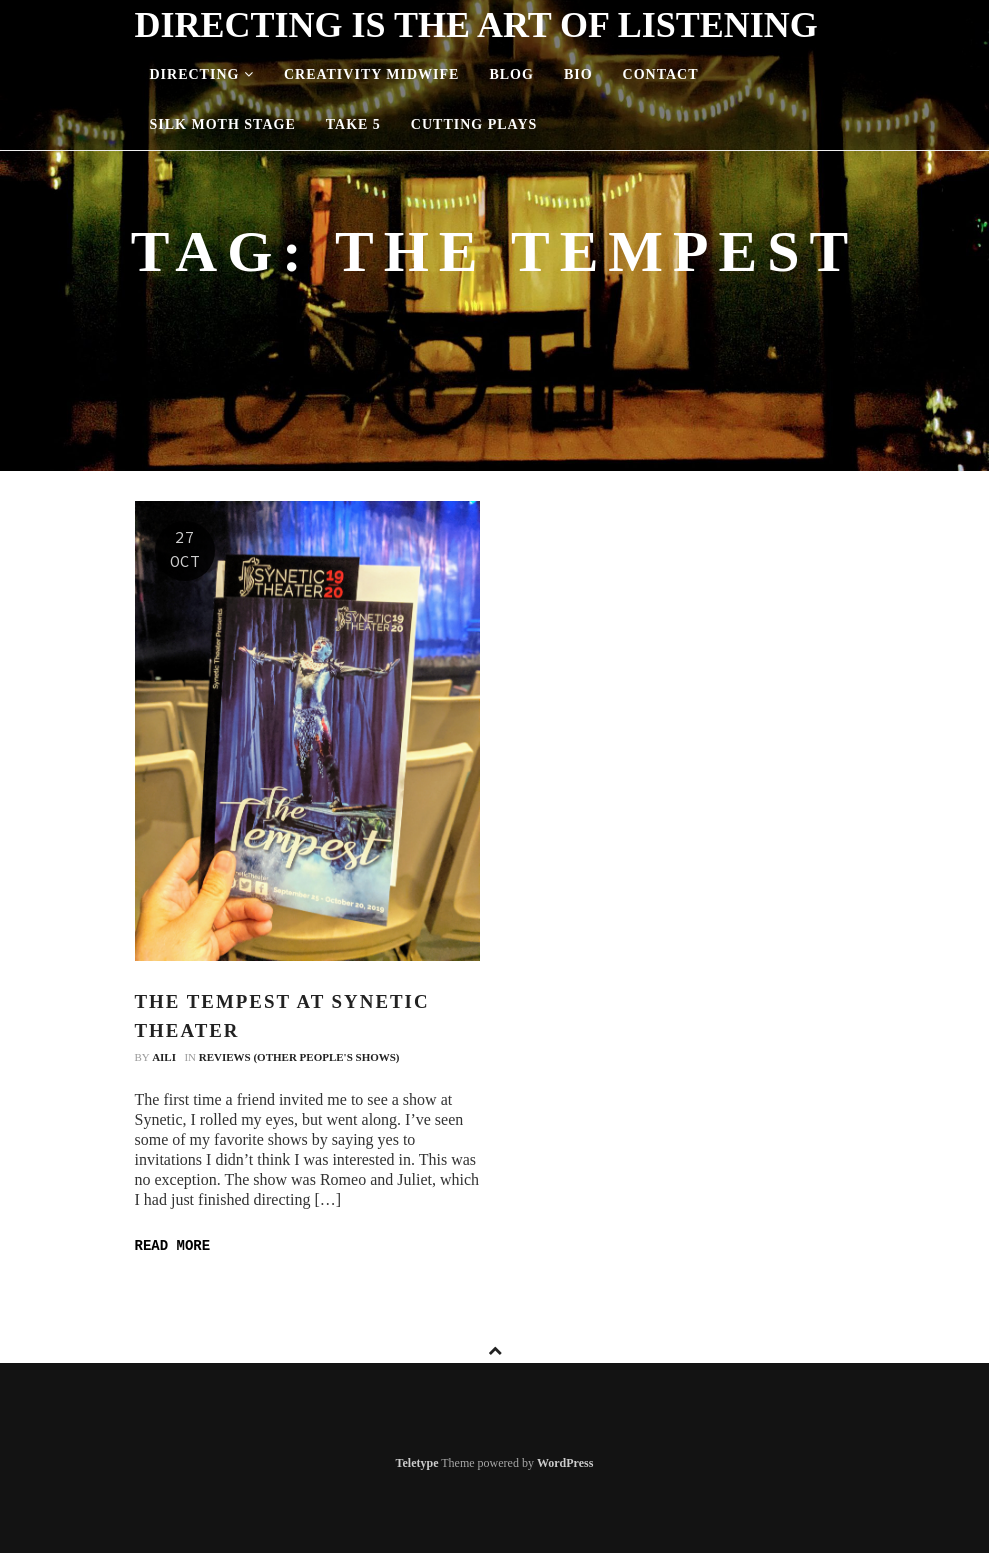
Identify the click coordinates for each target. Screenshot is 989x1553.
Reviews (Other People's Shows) (299, 1057)
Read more (173, 1246)
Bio (578, 74)
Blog (511, 74)
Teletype (417, 1463)
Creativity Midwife (372, 74)
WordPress (565, 1463)
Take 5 (353, 124)
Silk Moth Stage (223, 124)
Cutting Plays (474, 124)
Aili (164, 1057)
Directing (202, 74)
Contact (661, 74)
